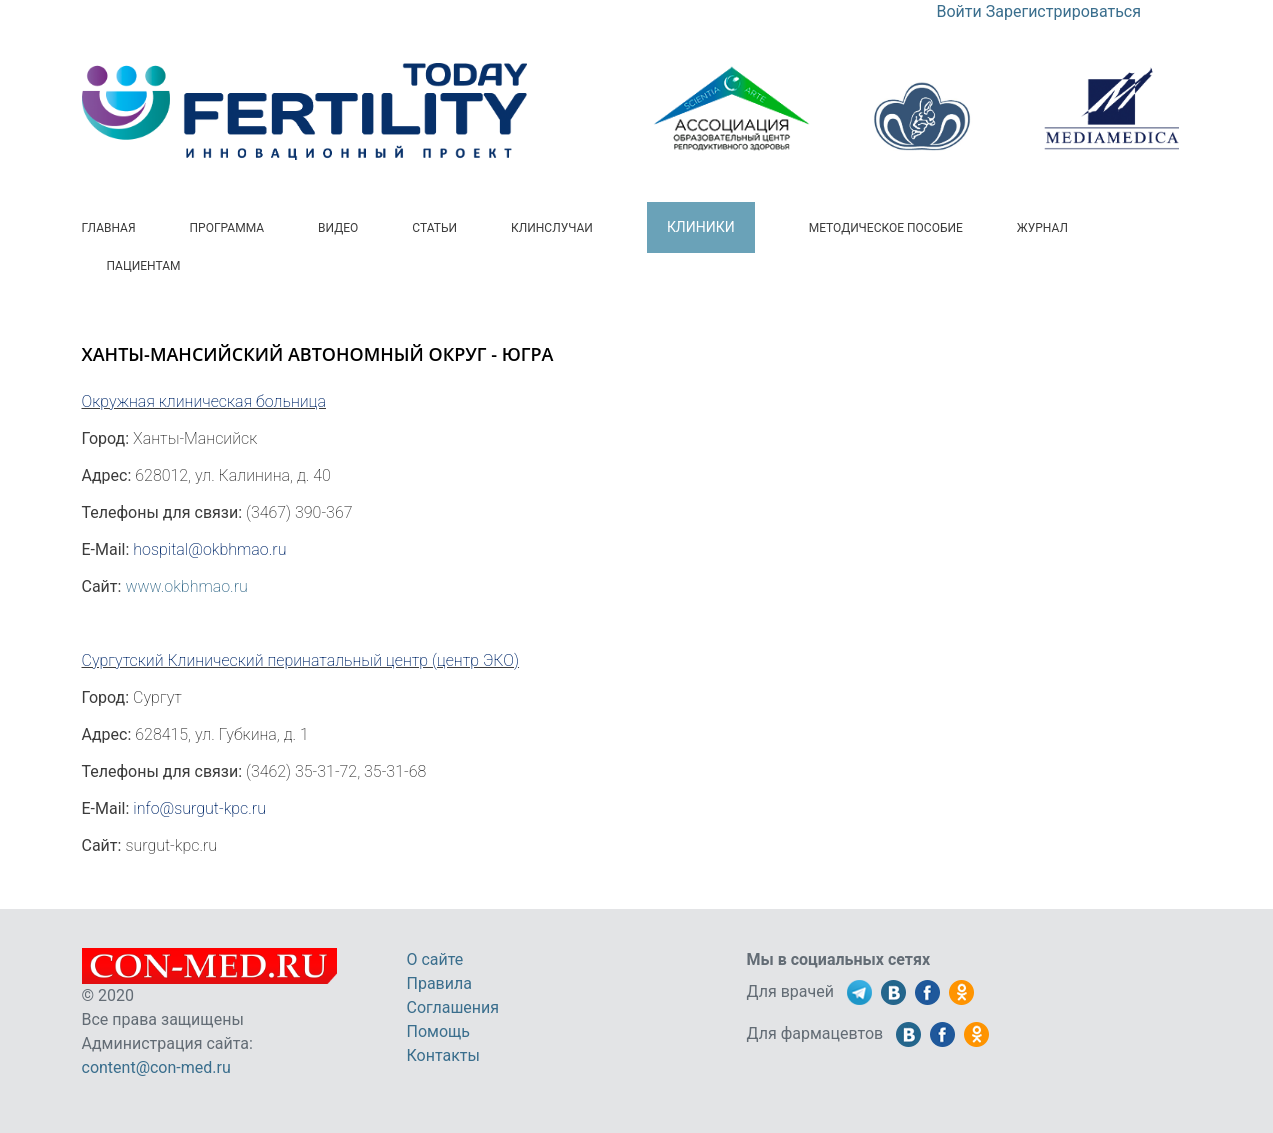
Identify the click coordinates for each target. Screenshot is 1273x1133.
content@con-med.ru (156, 1067)
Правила (439, 983)
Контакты (443, 1055)
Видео (338, 228)
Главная (109, 228)
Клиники (701, 227)
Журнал (1042, 228)
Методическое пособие (886, 228)
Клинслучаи (552, 228)
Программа (227, 228)
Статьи (434, 228)
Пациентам (144, 266)
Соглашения (453, 1007)
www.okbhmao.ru (186, 586)
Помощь (438, 1031)
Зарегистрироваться (1063, 11)
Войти (959, 11)
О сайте (435, 959)
